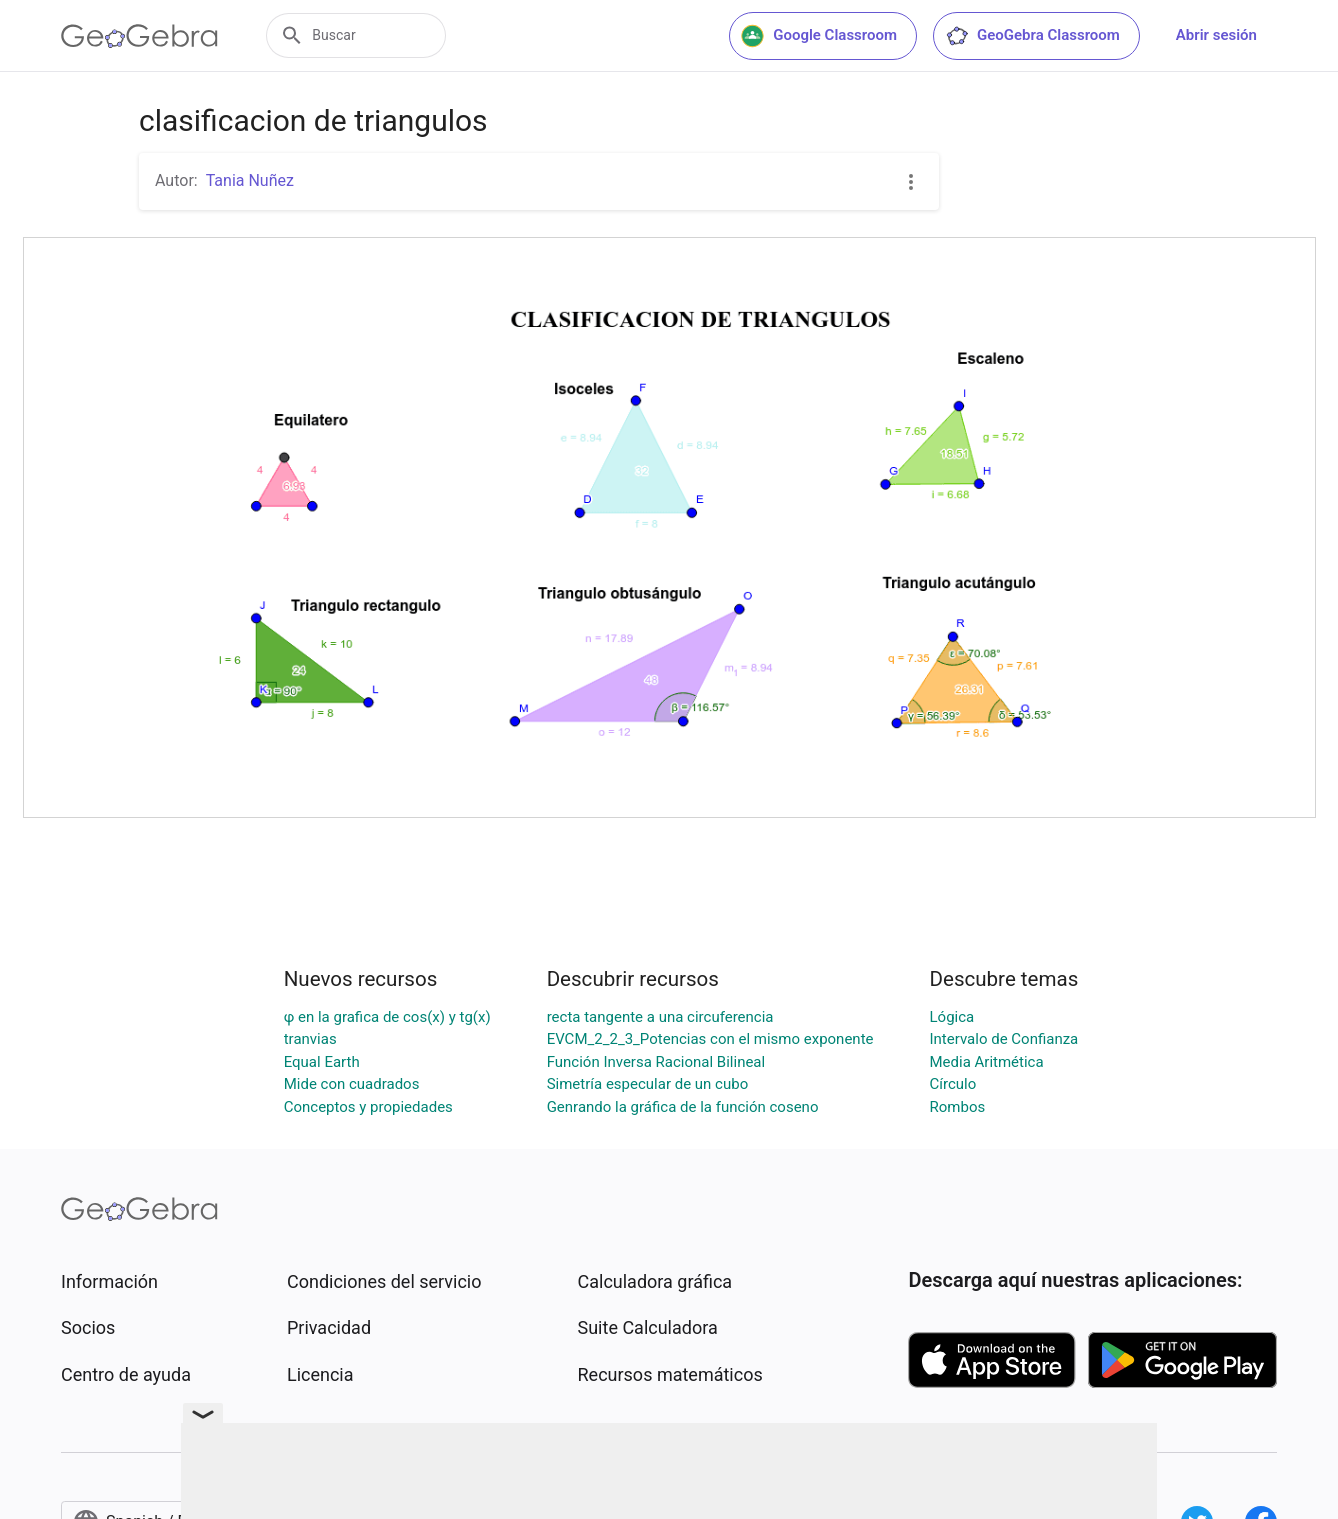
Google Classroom (819, 36)
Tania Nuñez (250, 180)
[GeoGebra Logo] (139, 36)
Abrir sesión (1216, 35)
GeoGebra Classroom (1032, 36)
